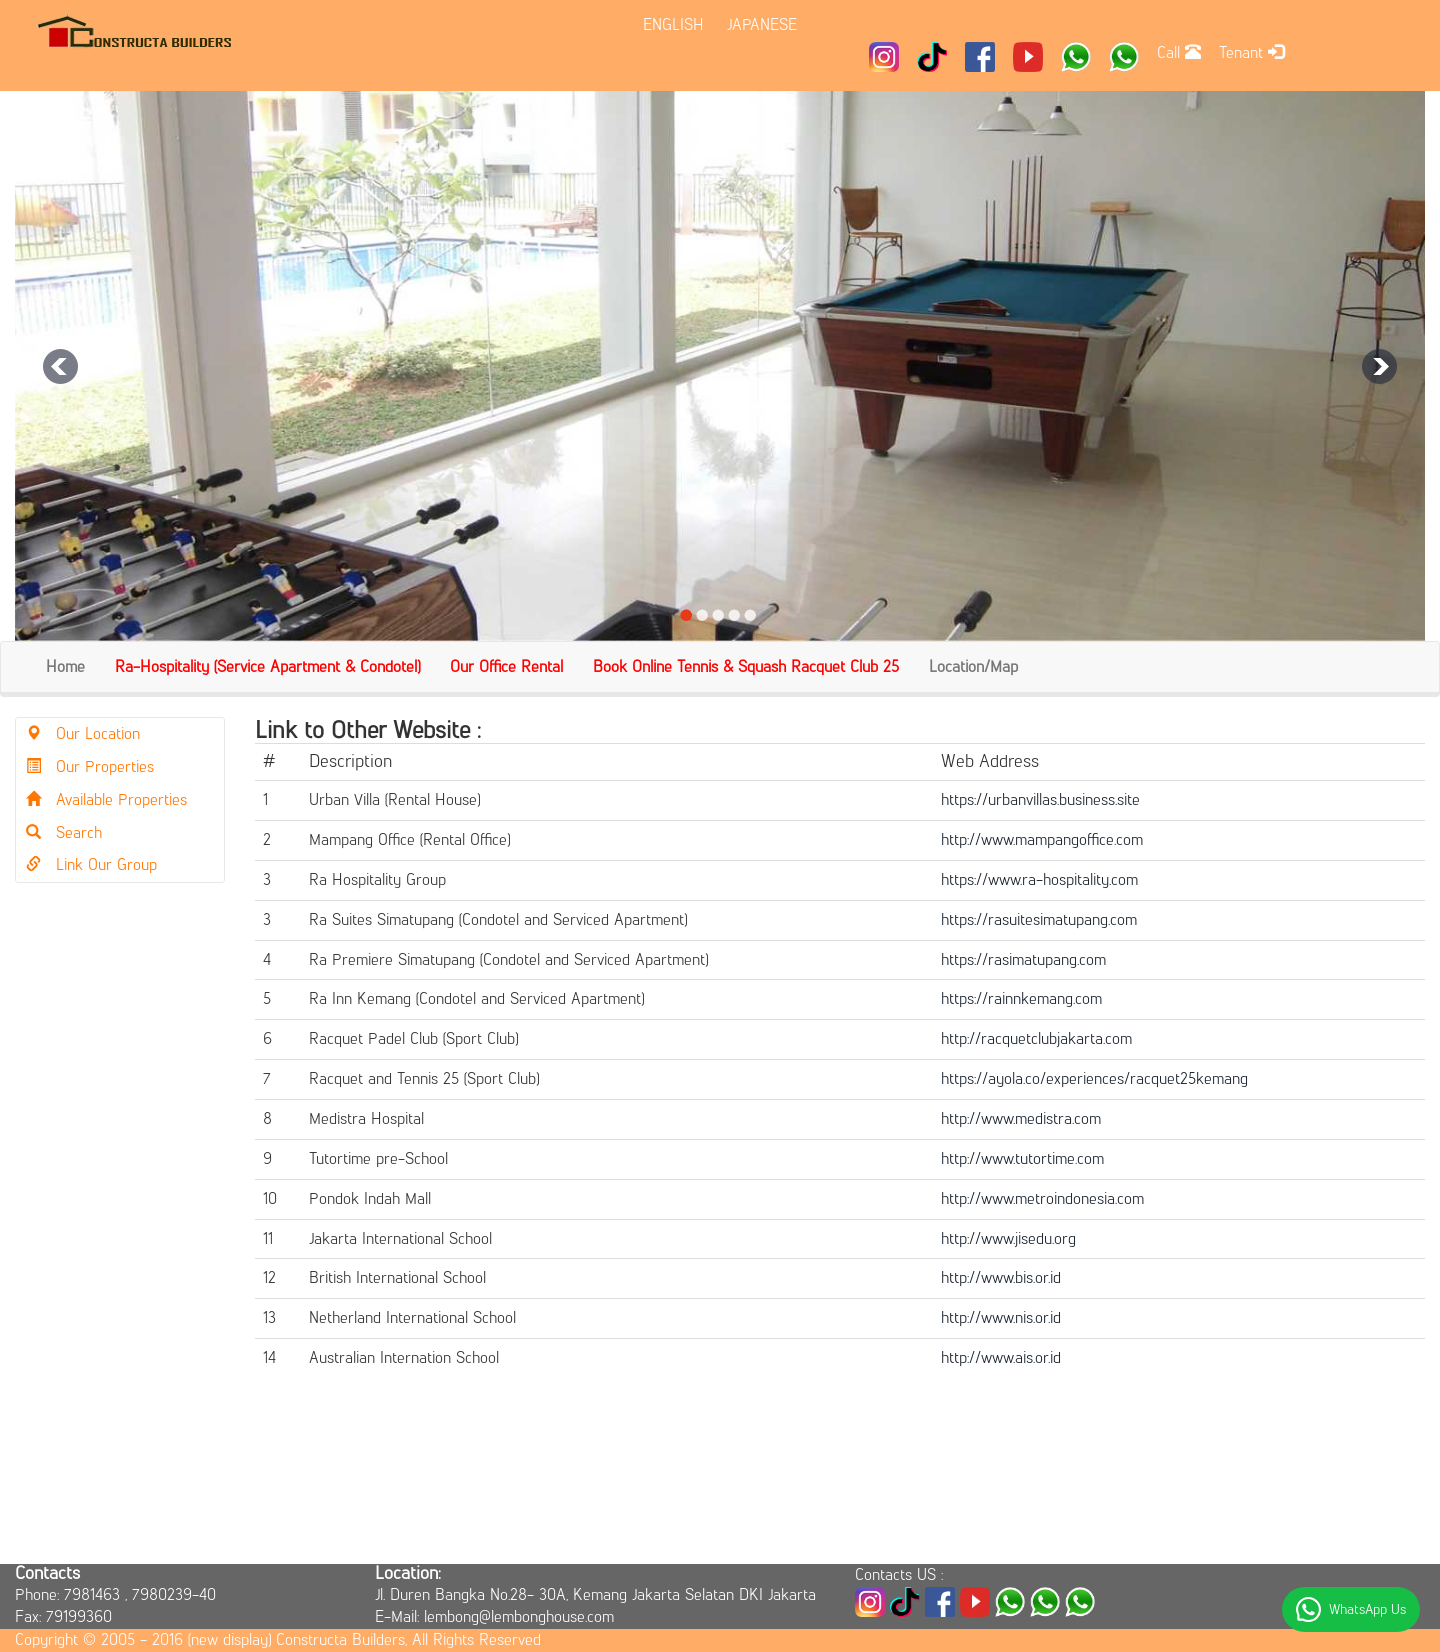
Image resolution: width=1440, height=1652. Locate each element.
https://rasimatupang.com (1023, 959)
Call (1179, 52)
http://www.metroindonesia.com (1042, 1198)
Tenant (1251, 52)
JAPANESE (762, 24)
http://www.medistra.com (1021, 1118)
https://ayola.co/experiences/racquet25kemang (1094, 1078)
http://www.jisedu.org (1008, 1238)
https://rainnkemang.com (1021, 998)
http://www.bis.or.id (1001, 1277)
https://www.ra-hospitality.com (1039, 879)
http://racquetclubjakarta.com (1036, 1038)
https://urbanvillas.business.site (1040, 799)
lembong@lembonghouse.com (519, 1616)
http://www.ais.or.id (1001, 1357)
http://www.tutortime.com (1022, 1158)
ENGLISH (673, 24)
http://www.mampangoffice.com (1042, 839)
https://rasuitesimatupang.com (1039, 919)
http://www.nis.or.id (1001, 1317)
